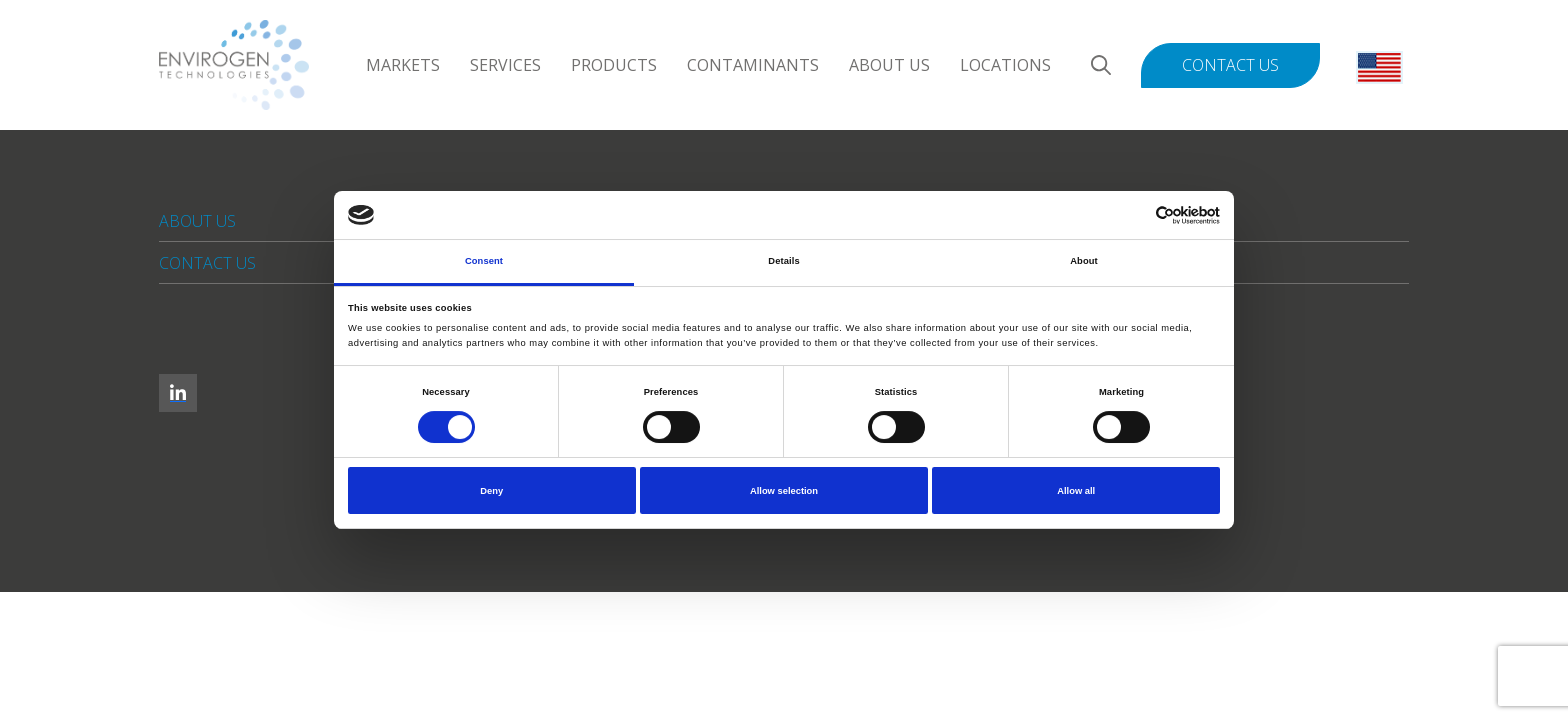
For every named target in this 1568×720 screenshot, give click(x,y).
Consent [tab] (484, 261)
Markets (403, 65)
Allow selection (784, 491)
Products (614, 65)
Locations (1005, 65)
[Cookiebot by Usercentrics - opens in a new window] (1132, 215)
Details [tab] (783, 261)
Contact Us (1230, 65)
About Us (889, 65)
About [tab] (1084, 261)
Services (505, 65)
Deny (491, 491)
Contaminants (753, 65)
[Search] (1101, 66)
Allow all (1076, 491)
